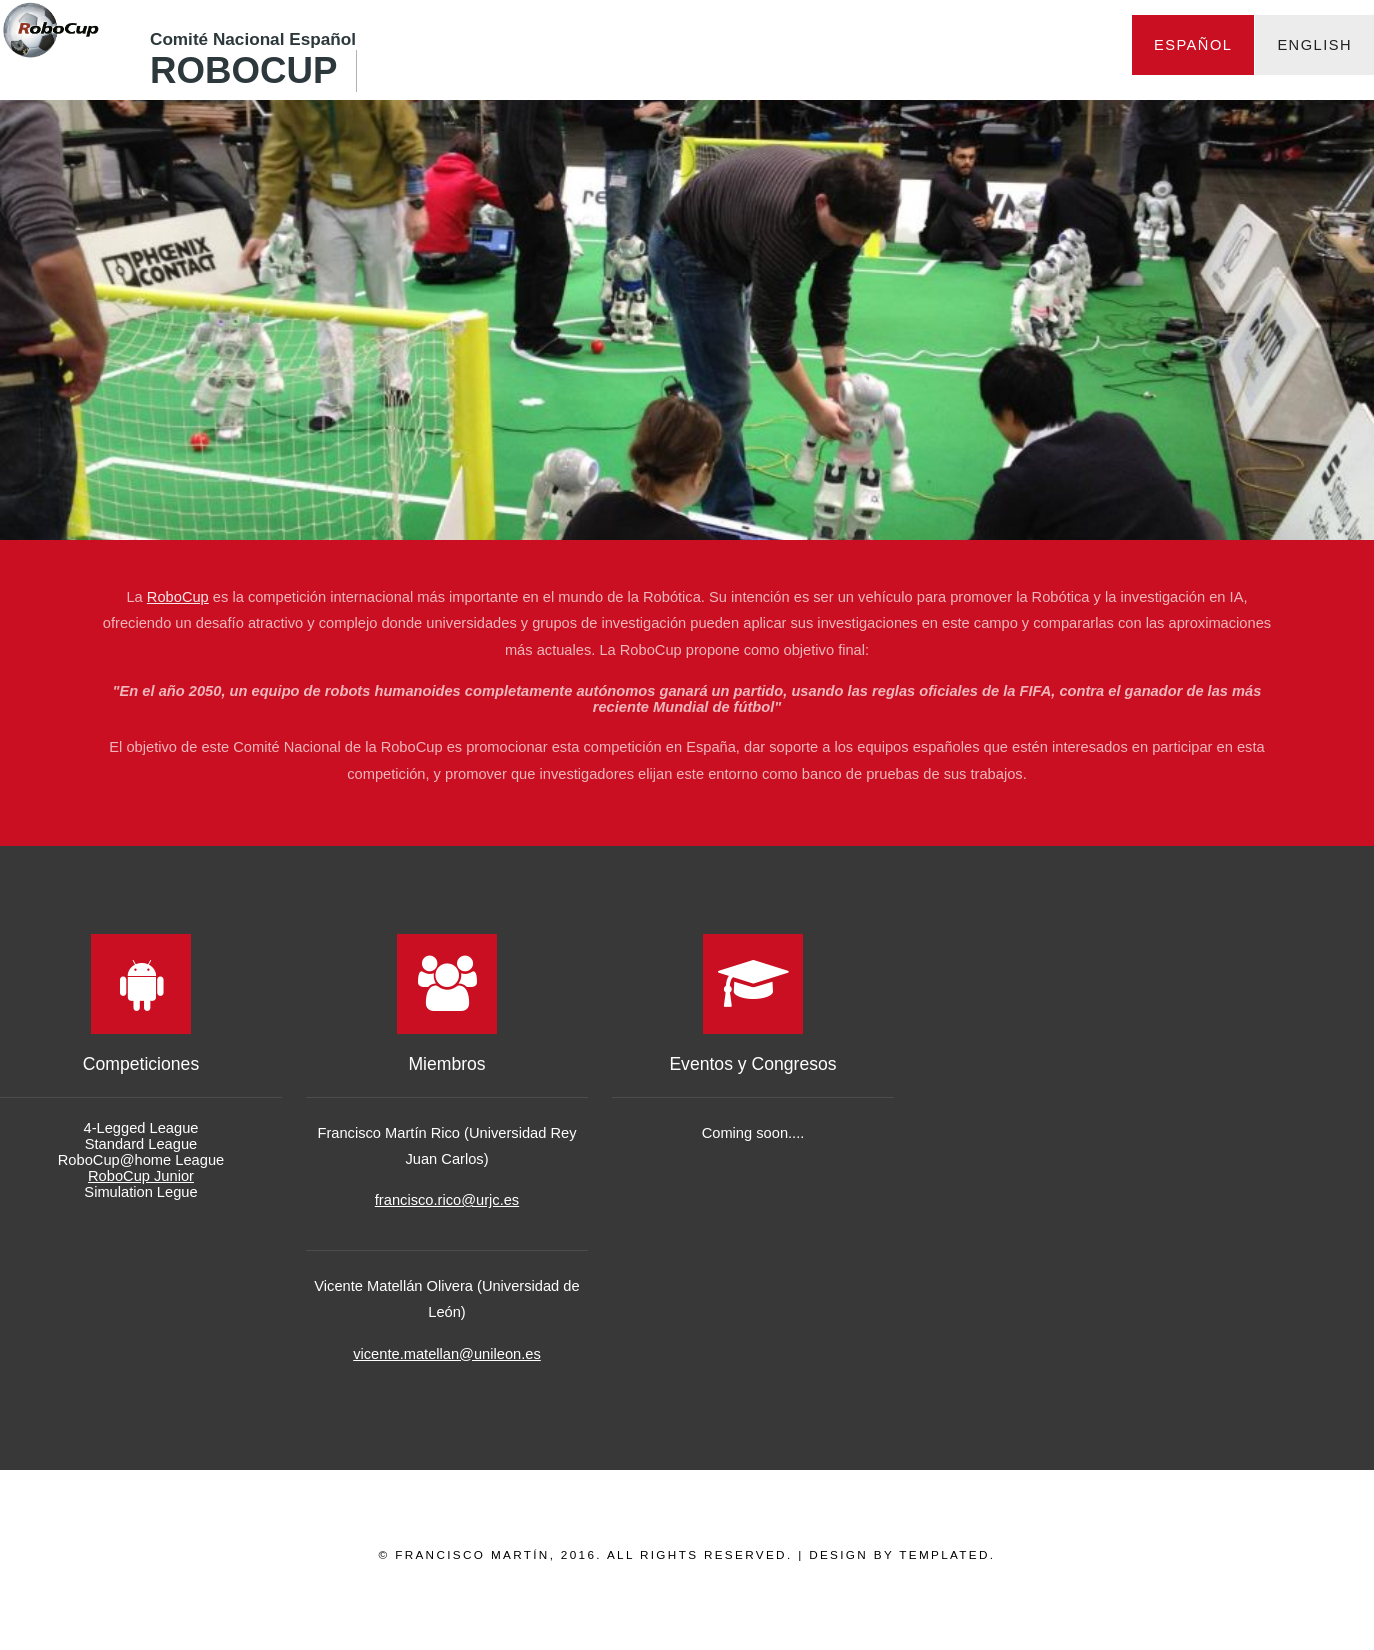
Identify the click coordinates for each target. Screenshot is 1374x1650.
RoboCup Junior (141, 1176)
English (1314, 45)
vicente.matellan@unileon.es (447, 1354)
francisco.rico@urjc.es (447, 1200)
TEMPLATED (944, 1554)
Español (1193, 45)
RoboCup (243, 70)
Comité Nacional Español (253, 39)
